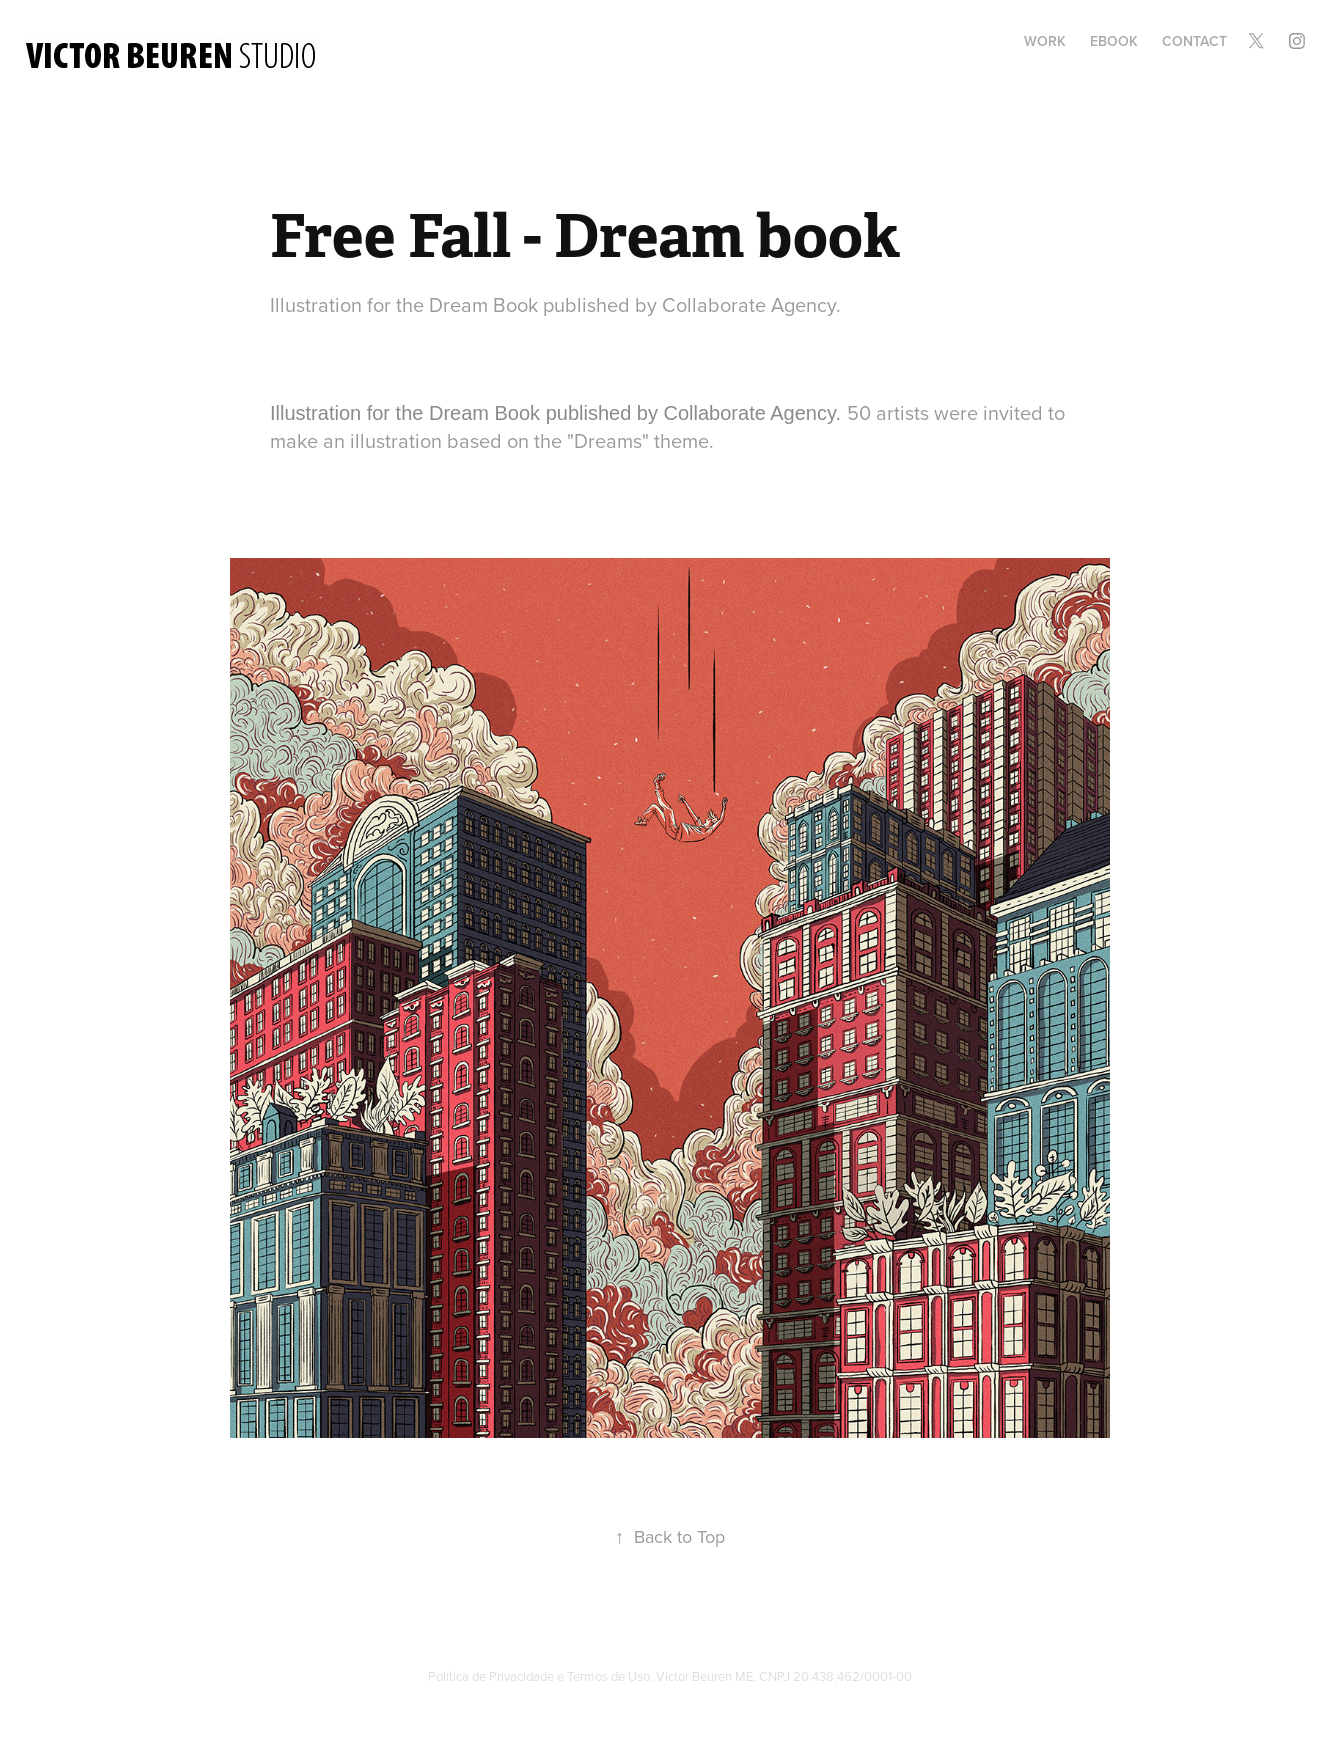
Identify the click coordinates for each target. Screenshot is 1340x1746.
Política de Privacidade (491, 1676)
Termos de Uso (608, 1676)
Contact (1194, 41)
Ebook (1114, 41)
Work (1045, 41)
